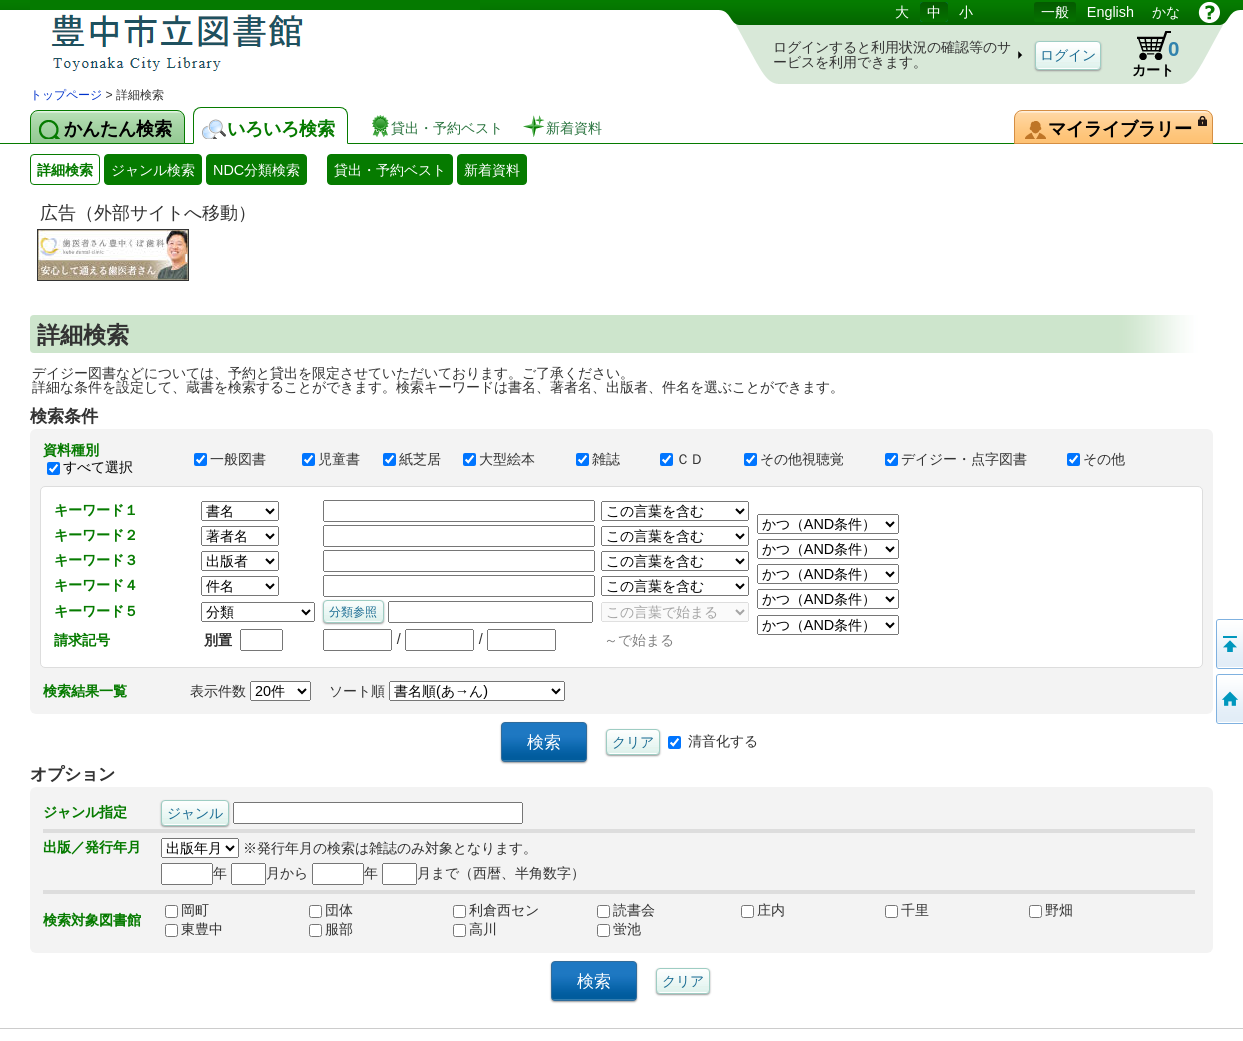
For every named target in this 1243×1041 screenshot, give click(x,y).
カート (1146, 54)
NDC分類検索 (256, 170)
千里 (907, 910)
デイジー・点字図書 (967, 459)
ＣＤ (693, 459)
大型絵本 (510, 459)
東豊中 (194, 929)
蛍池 (619, 929)
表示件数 (250, 691)
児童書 (333, 459)
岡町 (187, 910)
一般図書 (239, 459)
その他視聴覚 (805, 459)
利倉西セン (496, 910)
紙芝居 (414, 459)
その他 (1105, 459)
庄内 (763, 910)
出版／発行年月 (92, 847)
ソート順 (447, 691)
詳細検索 (65, 170)
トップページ (66, 95)
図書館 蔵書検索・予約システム (240, 42)
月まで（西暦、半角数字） (483, 873)
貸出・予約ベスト (390, 170)
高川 (475, 929)
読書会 (626, 910)
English (1110, 12)
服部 (331, 929)
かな (1166, 12)
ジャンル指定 (85, 812)
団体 (331, 910)
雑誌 (609, 459)
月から (269, 873)
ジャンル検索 (153, 170)
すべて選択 (98, 467)
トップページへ (1228, 699)
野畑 (1051, 910)
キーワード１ (96, 510)
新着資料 (492, 170)
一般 (1055, 12)
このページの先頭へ (1228, 644)
